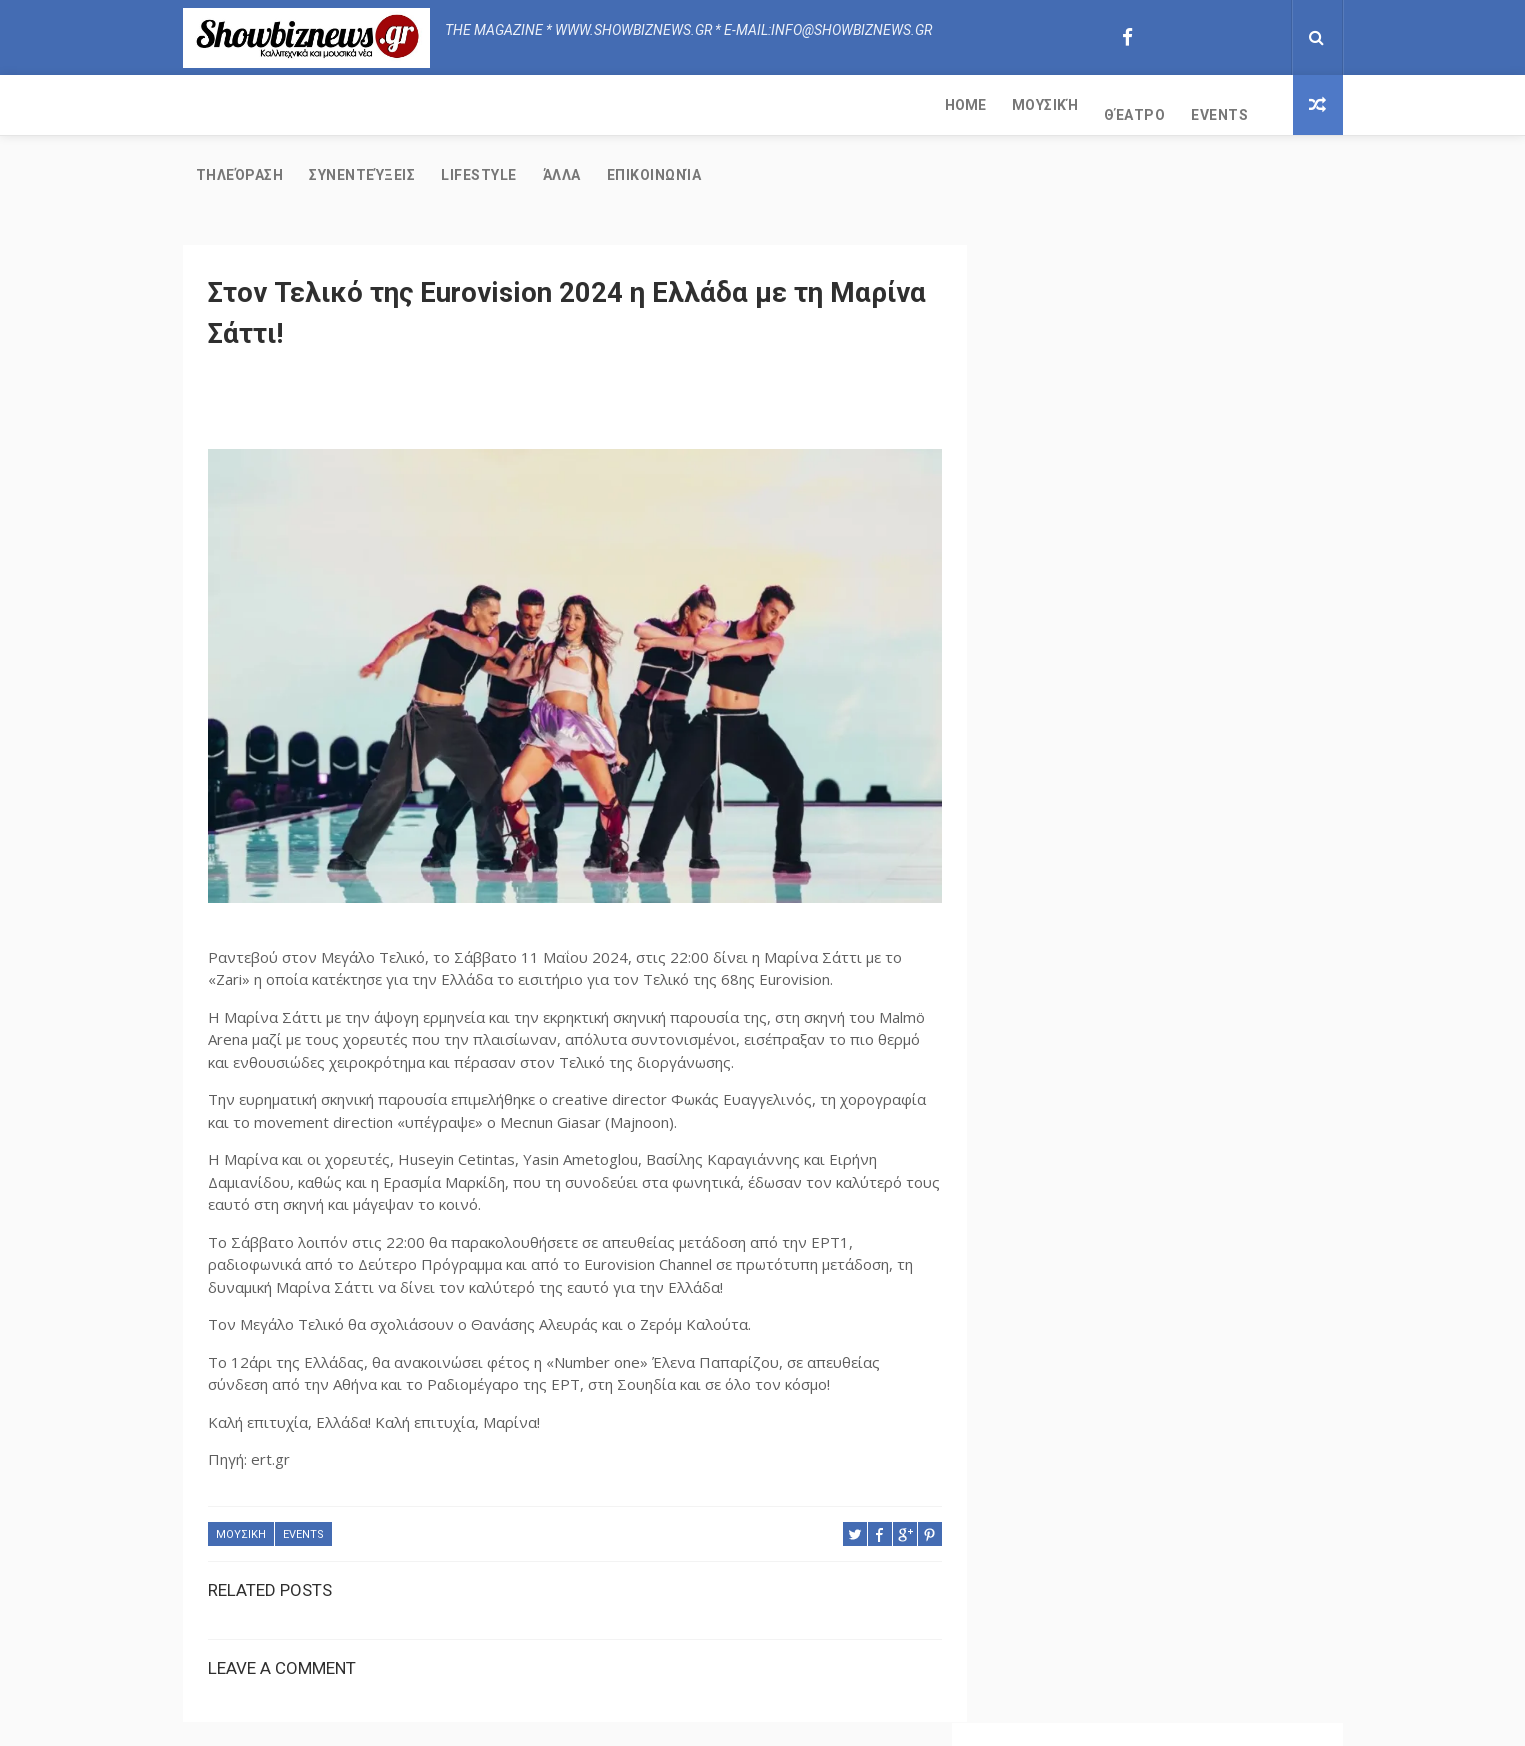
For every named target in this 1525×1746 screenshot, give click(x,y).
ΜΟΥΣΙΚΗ (241, 1466)
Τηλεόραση (569, 105)
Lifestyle (809, 105)
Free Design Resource (768, 1720)
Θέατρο (385, 105)
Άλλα (891, 105)
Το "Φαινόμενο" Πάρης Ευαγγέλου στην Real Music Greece (1205, 1030)
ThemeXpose (650, 1720)
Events (470, 105)
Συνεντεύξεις (692, 105)
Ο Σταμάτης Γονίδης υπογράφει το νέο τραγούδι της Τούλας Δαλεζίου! (1208, 845)
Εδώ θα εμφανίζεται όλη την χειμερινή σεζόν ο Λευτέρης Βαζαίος (1209, 759)
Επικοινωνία (983, 105)
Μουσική (296, 105)
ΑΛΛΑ (1042, 1205)
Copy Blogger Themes (915, 1720)
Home (216, 105)
